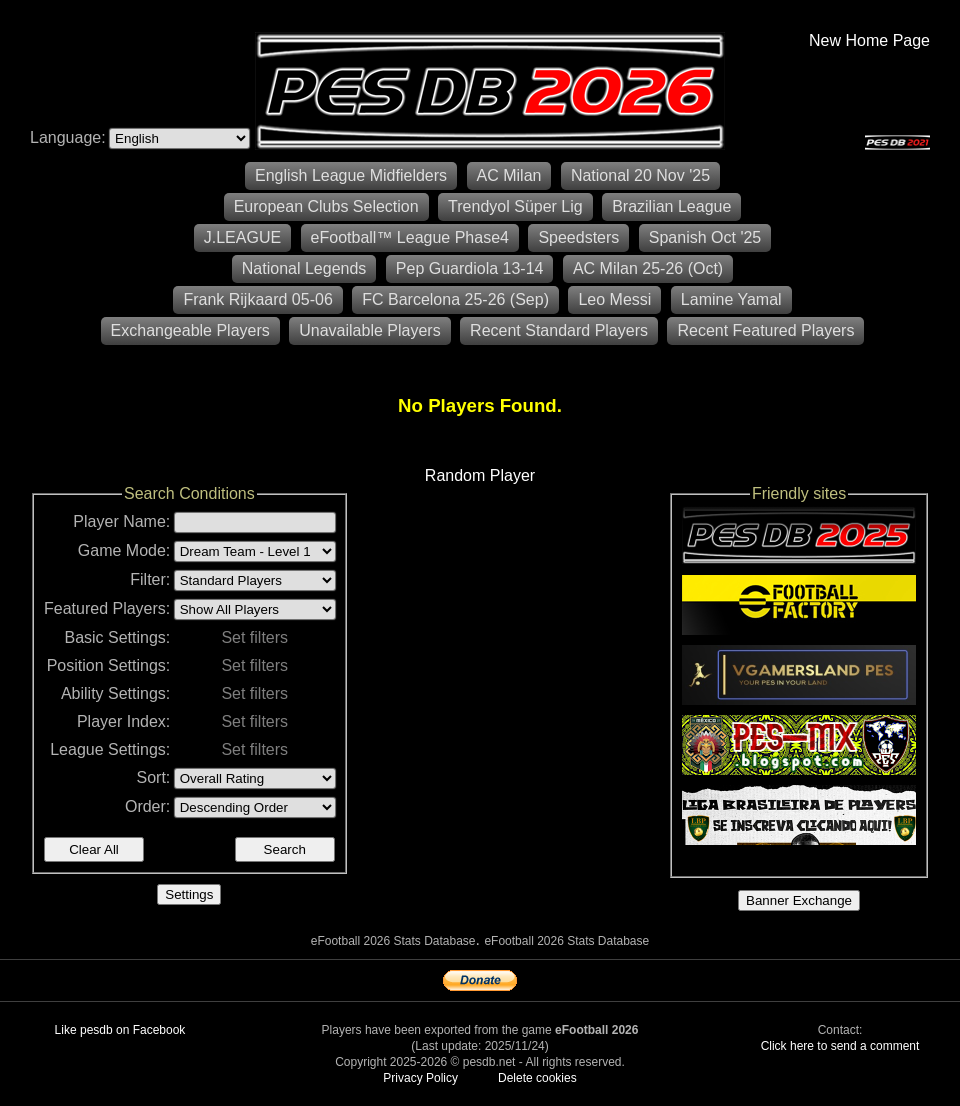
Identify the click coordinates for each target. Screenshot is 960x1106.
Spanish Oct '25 (705, 237)
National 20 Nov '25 (640, 175)
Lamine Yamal (731, 299)
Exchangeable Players (190, 330)
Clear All (94, 849)
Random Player (480, 475)
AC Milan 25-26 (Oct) (648, 268)
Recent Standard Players (559, 330)
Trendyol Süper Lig (515, 206)
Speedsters (578, 237)
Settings (189, 894)
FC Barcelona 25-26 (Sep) (455, 299)
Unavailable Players (369, 330)
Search (285, 849)
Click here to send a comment (840, 1046)
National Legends (304, 268)
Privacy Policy (420, 1078)
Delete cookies (537, 1078)
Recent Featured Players (765, 330)
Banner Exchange (799, 900)
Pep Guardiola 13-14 (470, 268)
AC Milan (509, 175)
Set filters (254, 637)
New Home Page (869, 40)
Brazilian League (671, 206)
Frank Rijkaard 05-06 (257, 299)
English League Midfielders (351, 175)
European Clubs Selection (326, 206)
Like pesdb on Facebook (120, 1030)
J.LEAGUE (242, 237)
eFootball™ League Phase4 (410, 237)
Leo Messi (614, 299)
